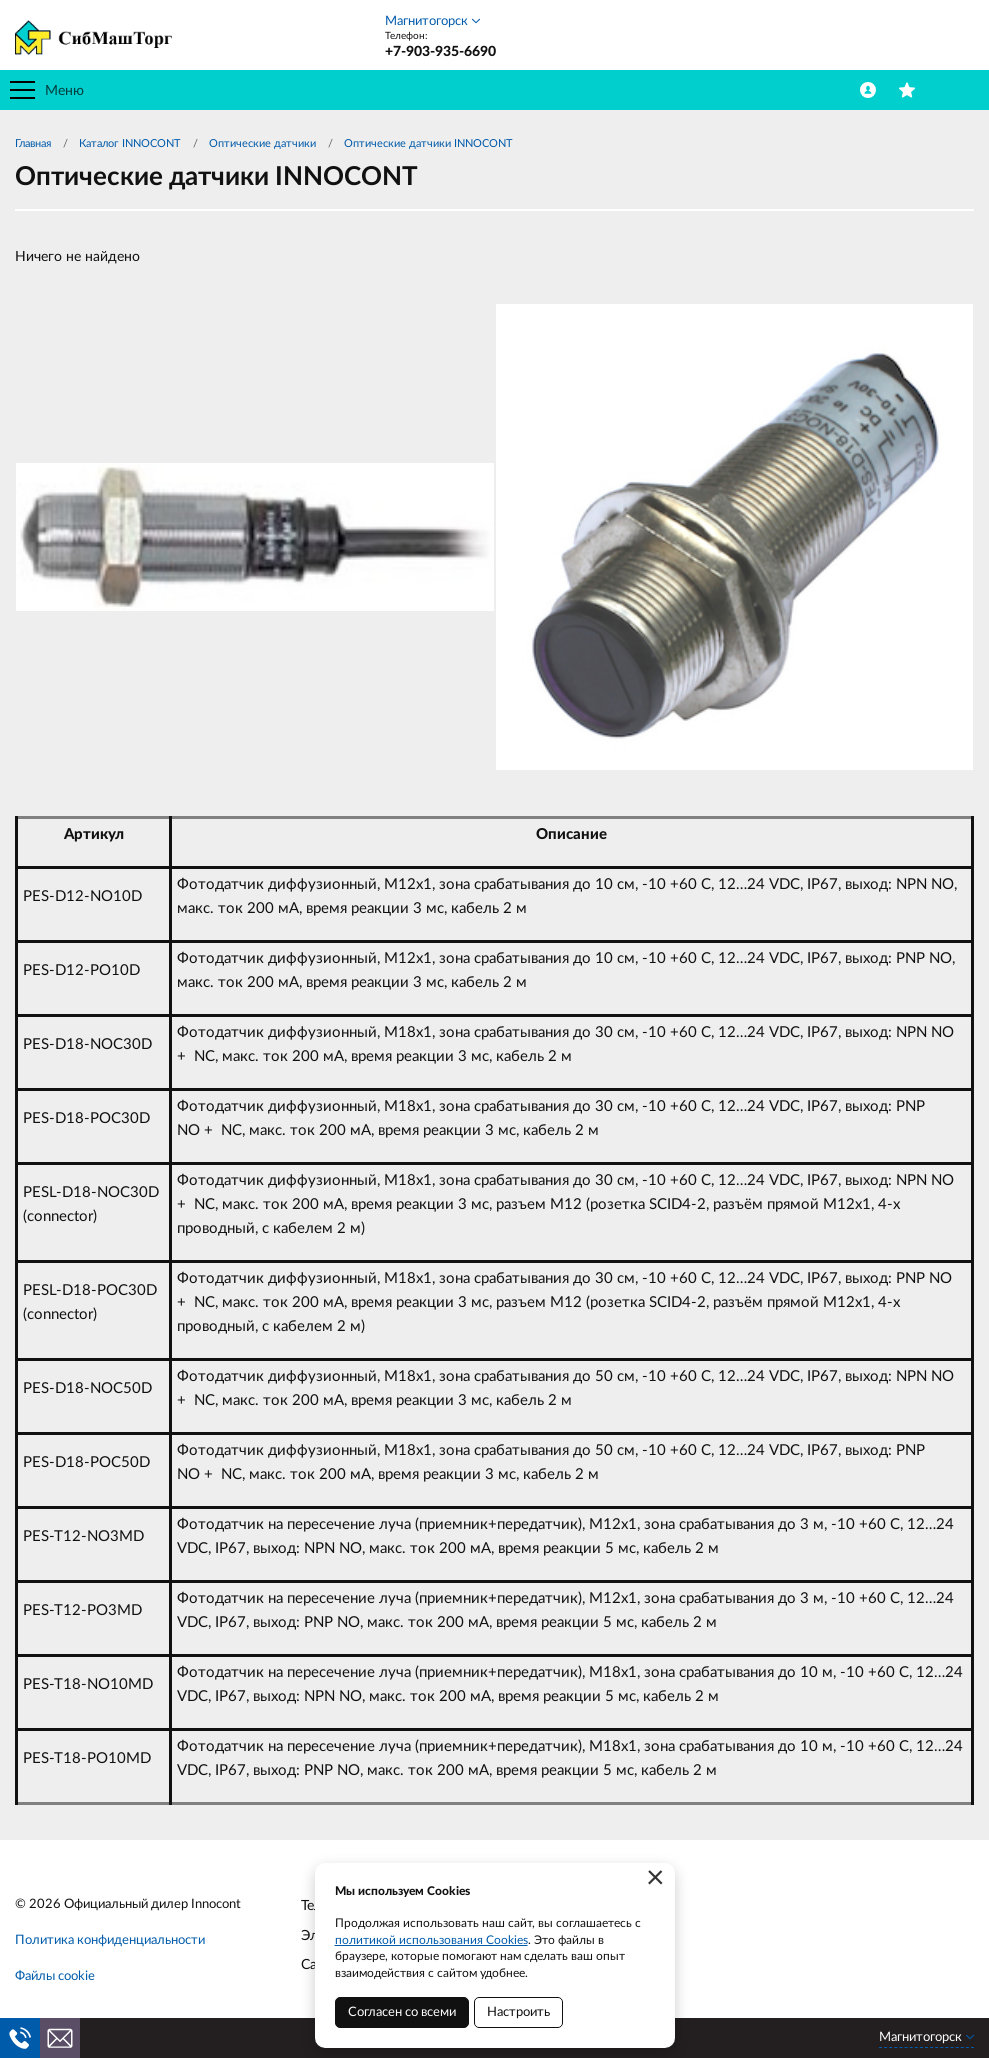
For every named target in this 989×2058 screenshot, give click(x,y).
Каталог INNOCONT (130, 143)
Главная (33, 143)
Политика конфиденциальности (110, 1940)
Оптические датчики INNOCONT (428, 143)
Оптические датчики (262, 143)
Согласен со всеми (402, 2012)
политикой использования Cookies (431, 1940)
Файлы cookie (55, 1976)
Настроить (518, 2012)
